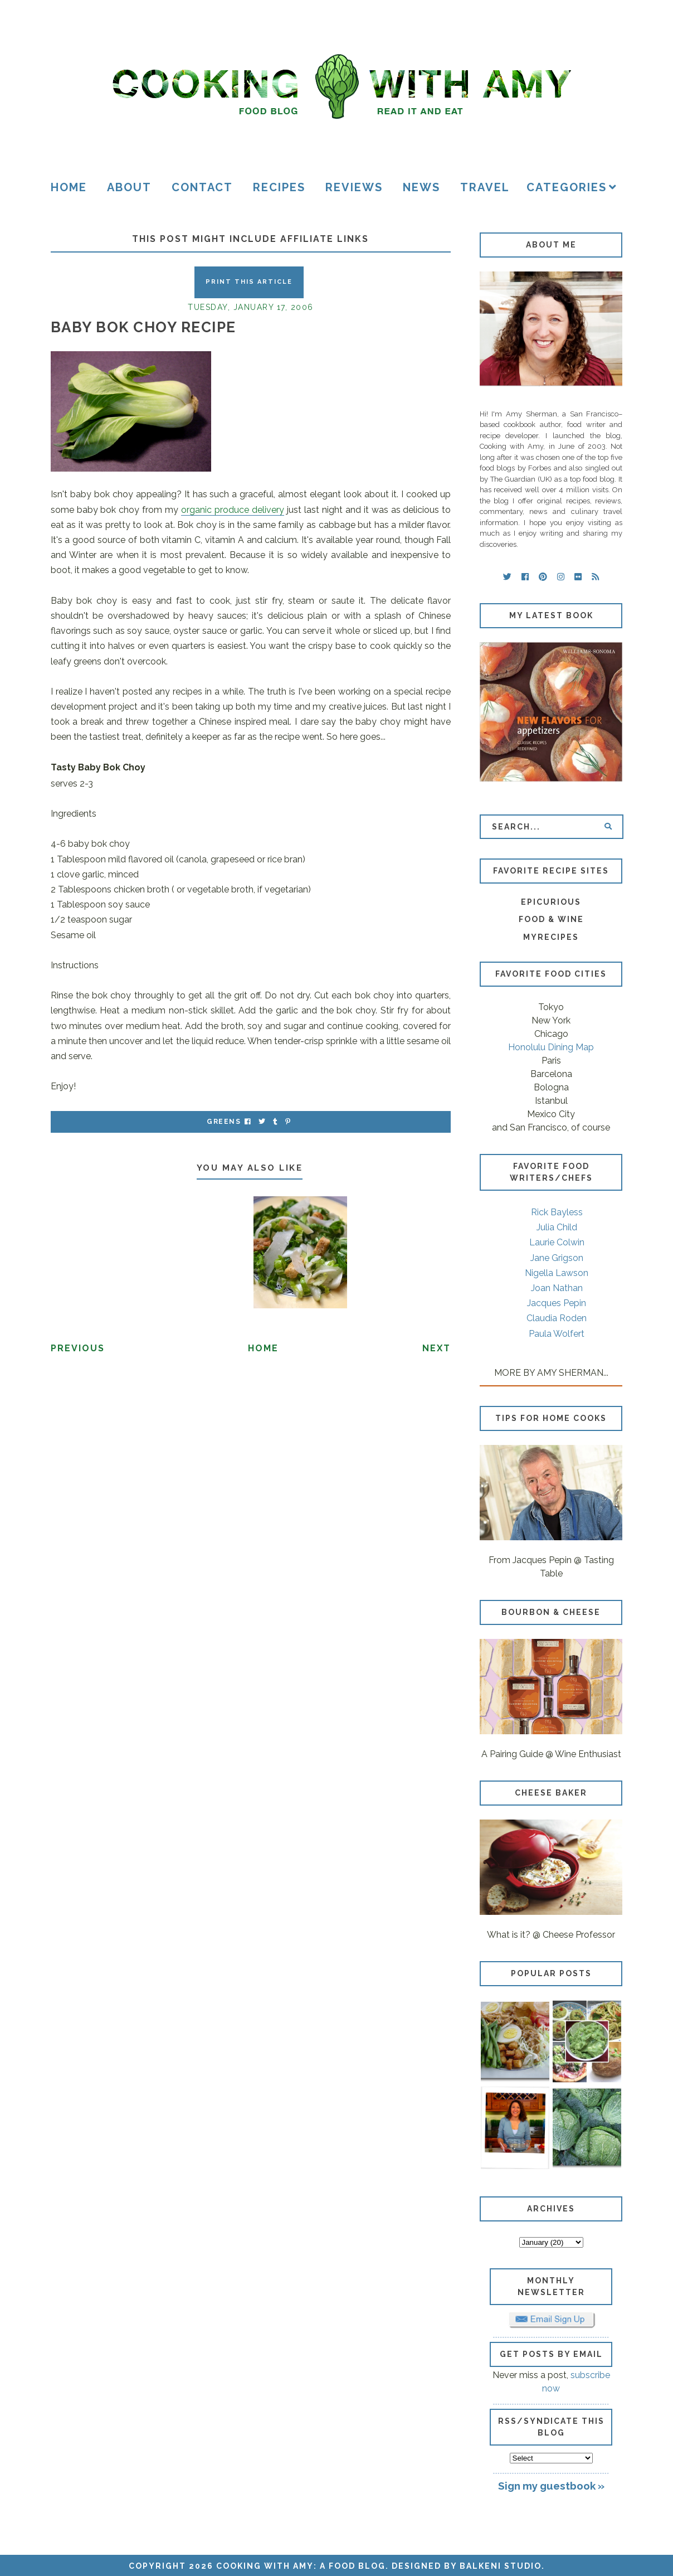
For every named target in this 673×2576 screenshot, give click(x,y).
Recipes (279, 187)
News (421, 187)
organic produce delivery (232, 509)
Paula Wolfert (556, 1333)
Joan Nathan (557, 1288)
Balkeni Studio (501, 2566)
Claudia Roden (556, 1318)
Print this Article (249, 281)
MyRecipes (551, 937)
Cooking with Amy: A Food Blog (301, 2566)
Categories (566, 187)
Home (69, 187)
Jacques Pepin (556, 1303)
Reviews (354, 187)
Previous (78, 1348)
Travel (485, 187)
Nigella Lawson (556, 1273)
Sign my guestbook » (551, 2486)
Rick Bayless (557, 1212)
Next (436, 1348)
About (129, 187)
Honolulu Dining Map (551, 1047)
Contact (202, 187)
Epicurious (551, 902)
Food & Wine (551, 919)
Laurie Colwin (556, 1242)
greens (224, 1122)
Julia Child (557, 1227)
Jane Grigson (556, 1258)
